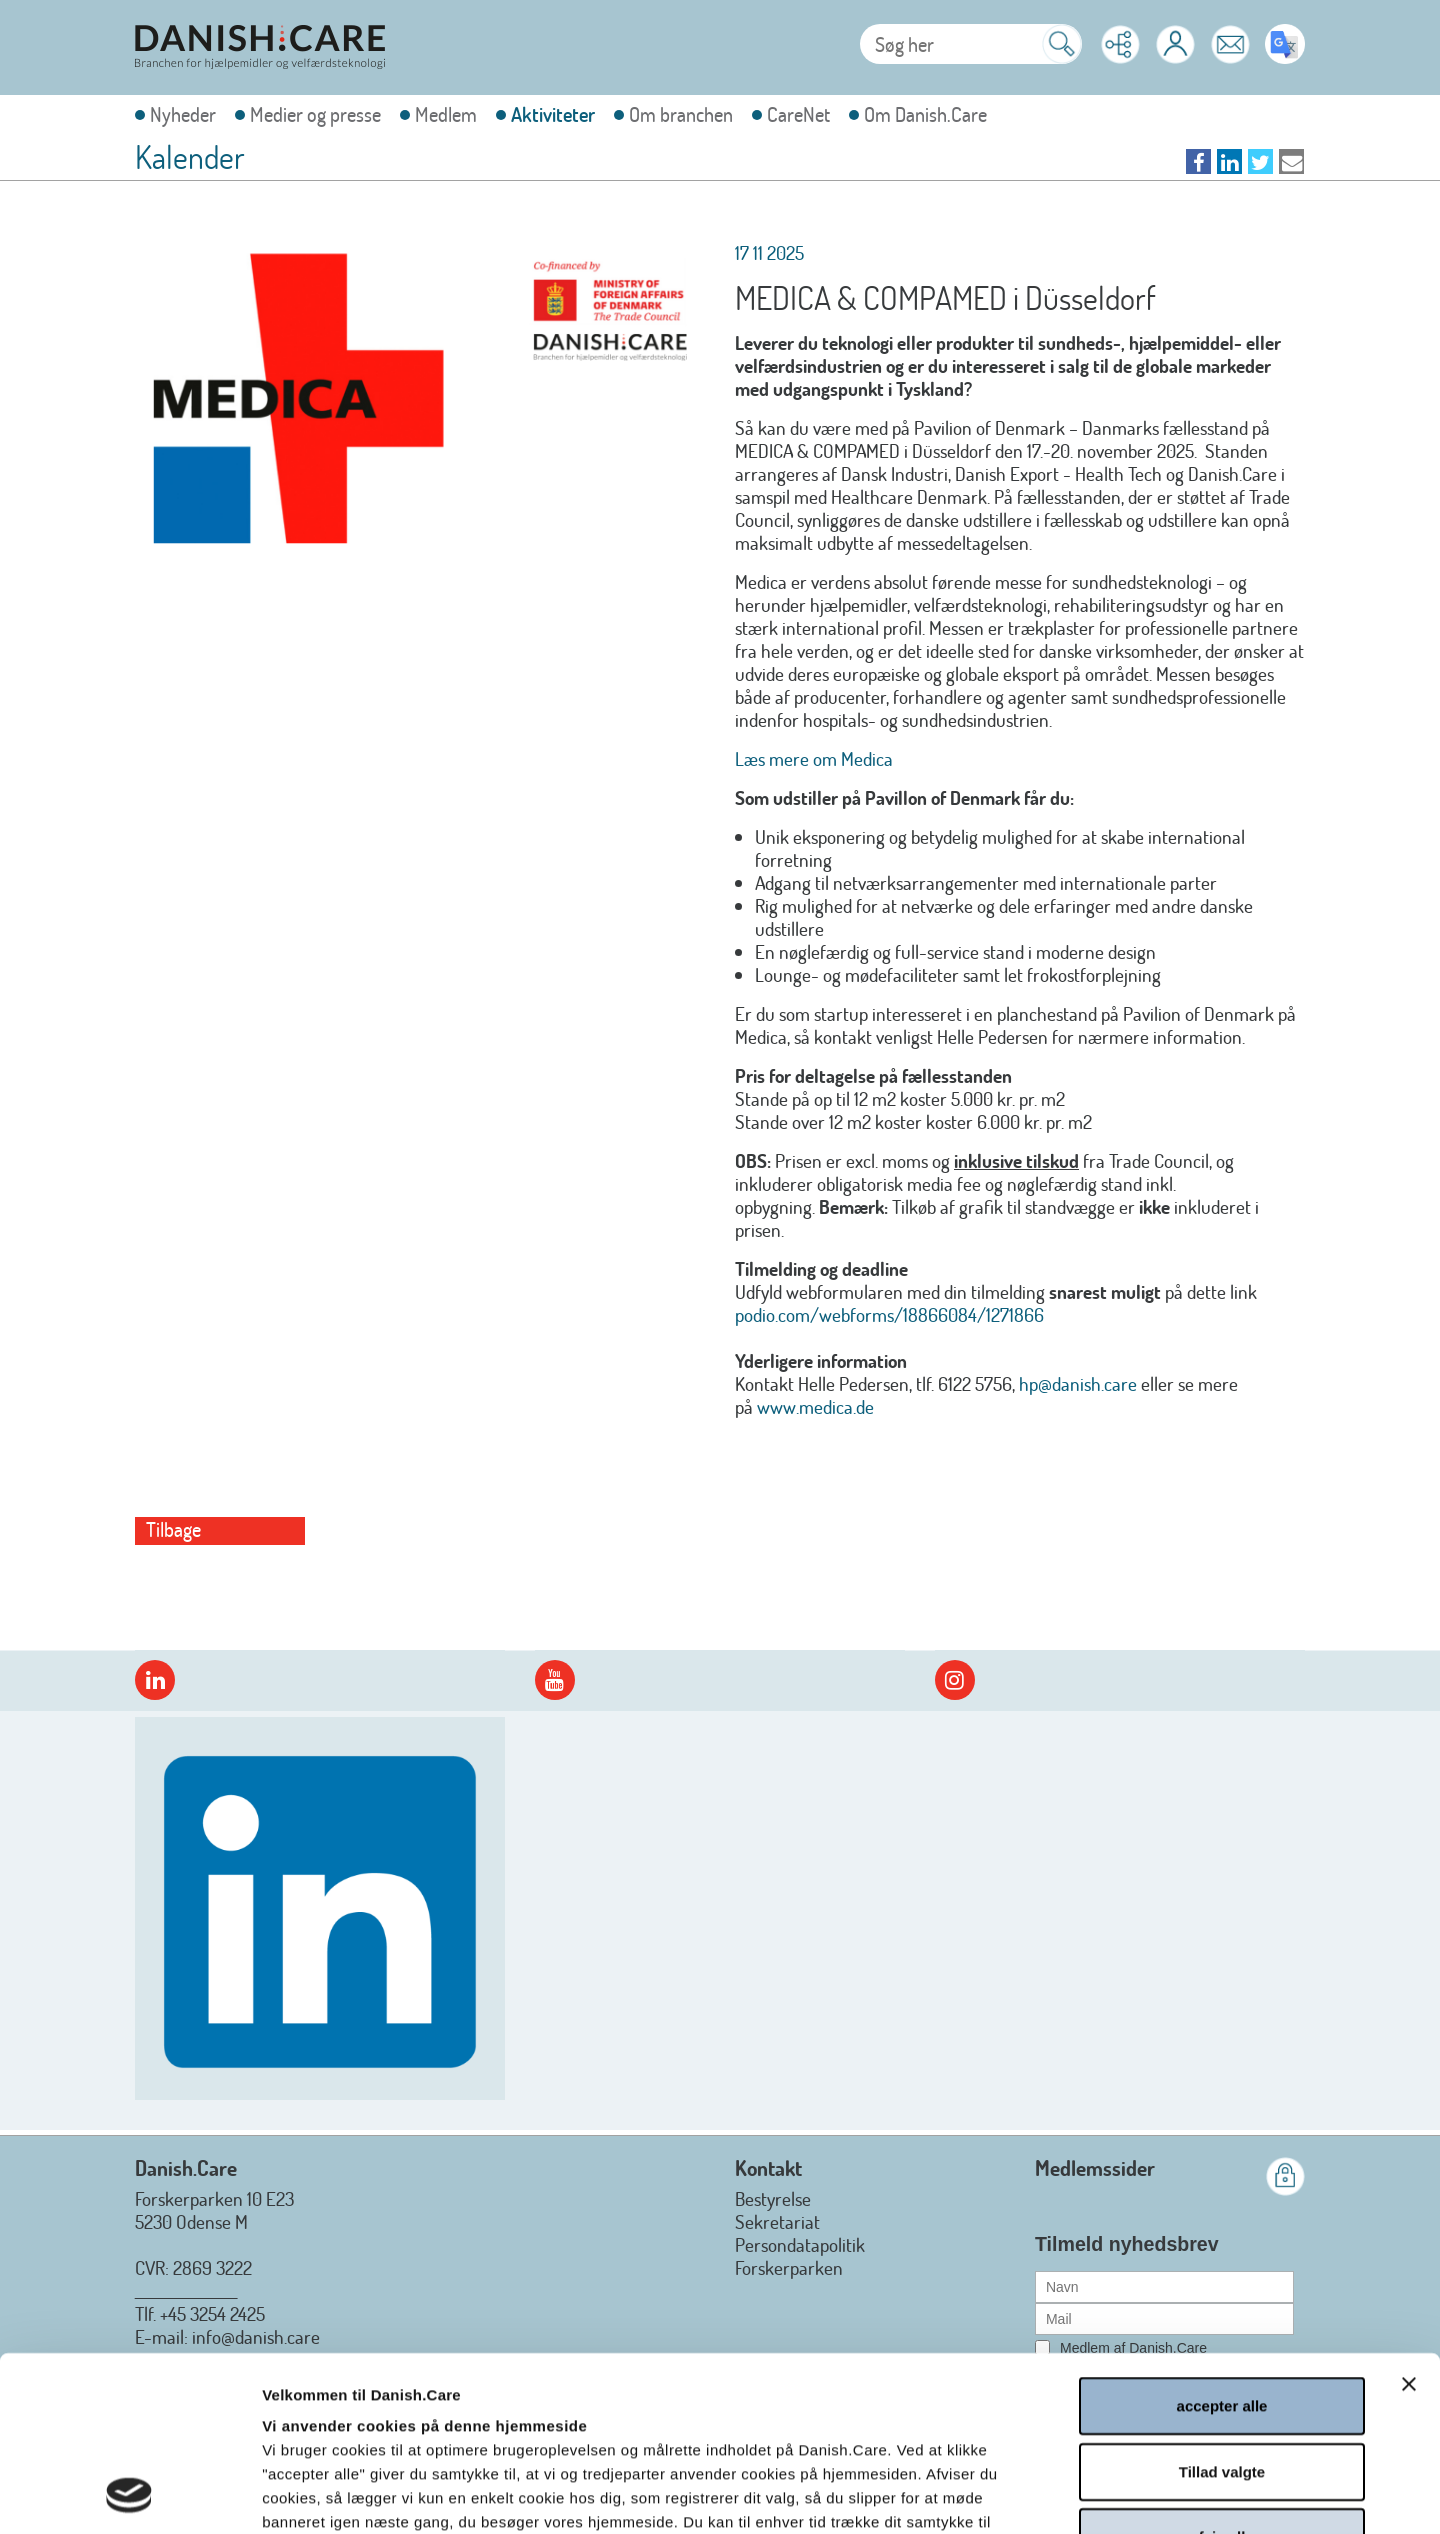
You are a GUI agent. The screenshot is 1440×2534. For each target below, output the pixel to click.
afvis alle (1221, 2372)
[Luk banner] (1409, 2220)
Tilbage (173, 1529)
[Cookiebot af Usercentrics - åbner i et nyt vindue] (129, 2495)
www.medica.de (815, 1406)
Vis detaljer (1076, 2494)
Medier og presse (315, 114)
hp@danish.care (1078, 1383)
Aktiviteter (553, 114)
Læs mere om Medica (814, 758)
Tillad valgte (1222, 2307)
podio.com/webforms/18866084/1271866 (889, 1314)
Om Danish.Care (925, 114)
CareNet (798, 114)
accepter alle (1222, 2241)
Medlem (446, 114)
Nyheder (183, 114)
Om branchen (681, 114)
